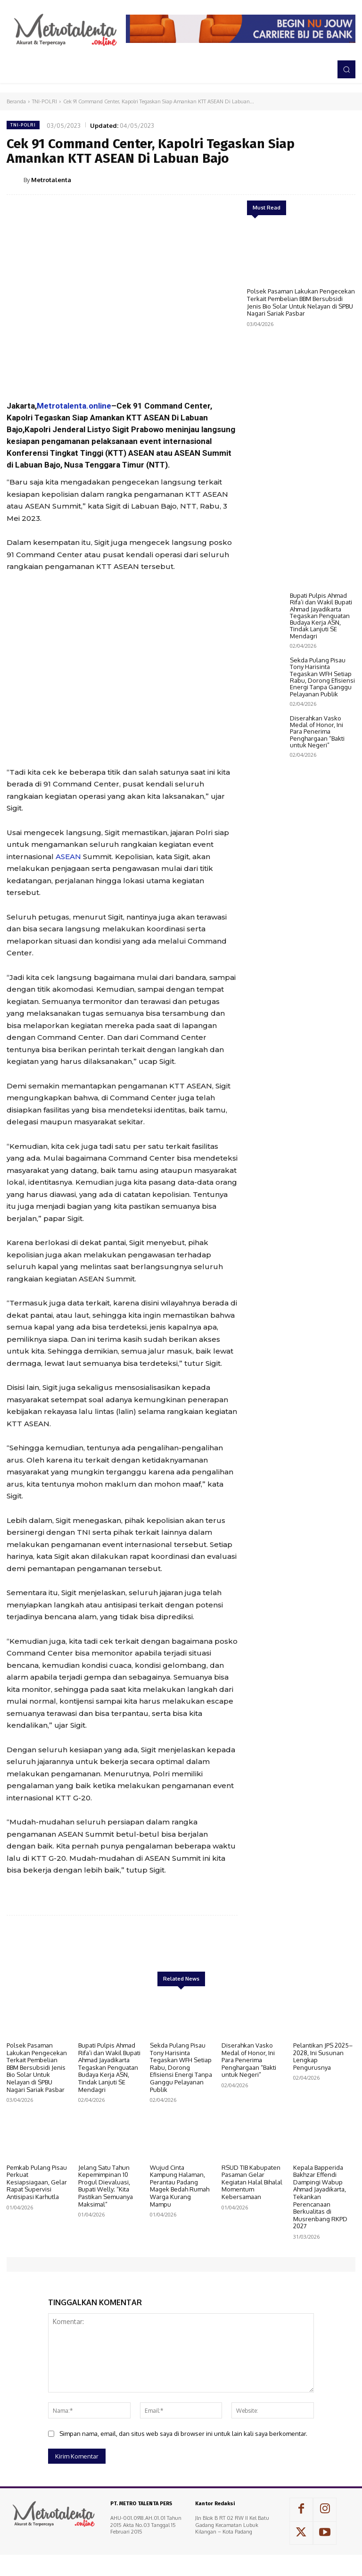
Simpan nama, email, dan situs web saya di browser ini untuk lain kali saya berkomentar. (183, 2433)
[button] (346, 69)
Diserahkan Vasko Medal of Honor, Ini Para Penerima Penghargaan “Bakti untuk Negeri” (317, 795)
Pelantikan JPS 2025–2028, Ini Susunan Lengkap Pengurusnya (323, 2056)
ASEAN (68, 856)
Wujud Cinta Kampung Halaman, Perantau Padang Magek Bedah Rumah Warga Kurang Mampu (179, 2186)
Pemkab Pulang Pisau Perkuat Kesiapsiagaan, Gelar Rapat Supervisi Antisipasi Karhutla (37, 2182)
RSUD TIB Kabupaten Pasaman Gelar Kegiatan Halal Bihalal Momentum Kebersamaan (252, 2182)
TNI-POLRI (44, 101)
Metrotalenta (51, 180)
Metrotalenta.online (74, 406)
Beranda (16, 101)
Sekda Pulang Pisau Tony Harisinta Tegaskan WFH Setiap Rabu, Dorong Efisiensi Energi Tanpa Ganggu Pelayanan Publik (322, 740)
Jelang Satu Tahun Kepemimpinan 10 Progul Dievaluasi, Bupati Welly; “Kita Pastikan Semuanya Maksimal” (105, 2186)
